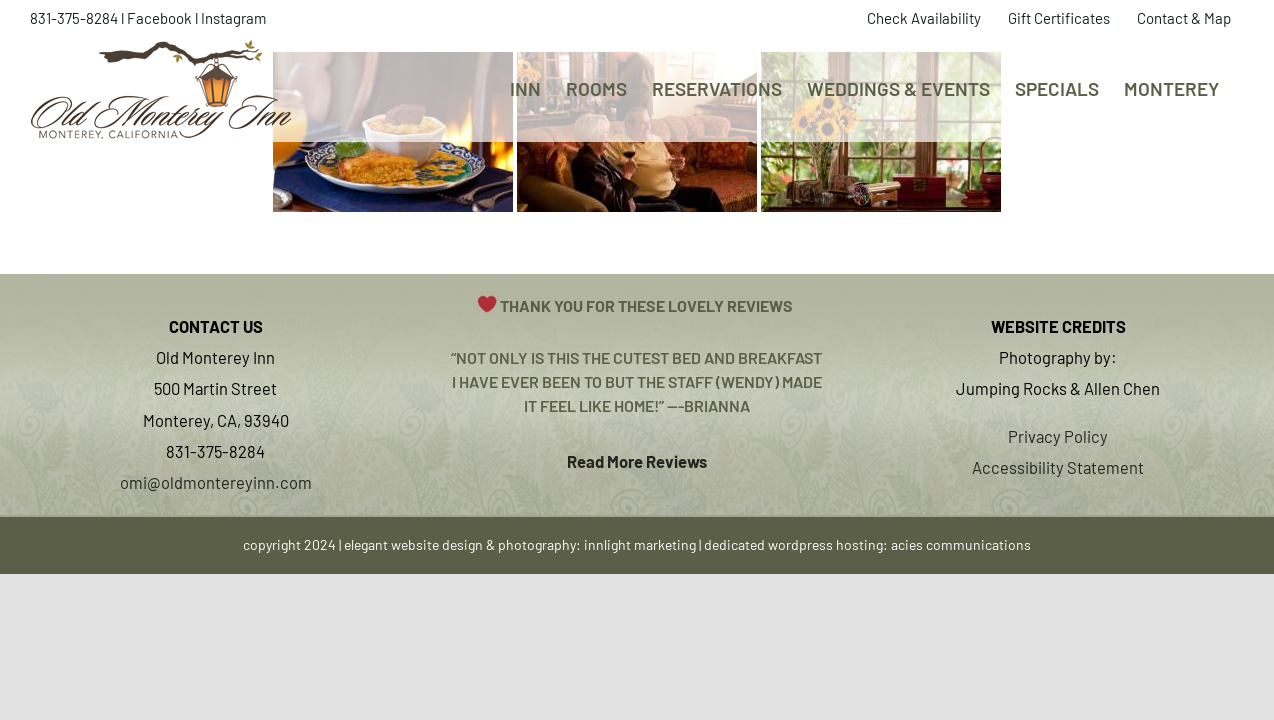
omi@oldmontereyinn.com (216, 482)
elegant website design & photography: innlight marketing (520, 544)
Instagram (233, 18)
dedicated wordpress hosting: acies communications (867, 544)
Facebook (159, 18)
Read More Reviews (637, 461)
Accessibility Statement (1058, 467)
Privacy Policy (1058, 436)
